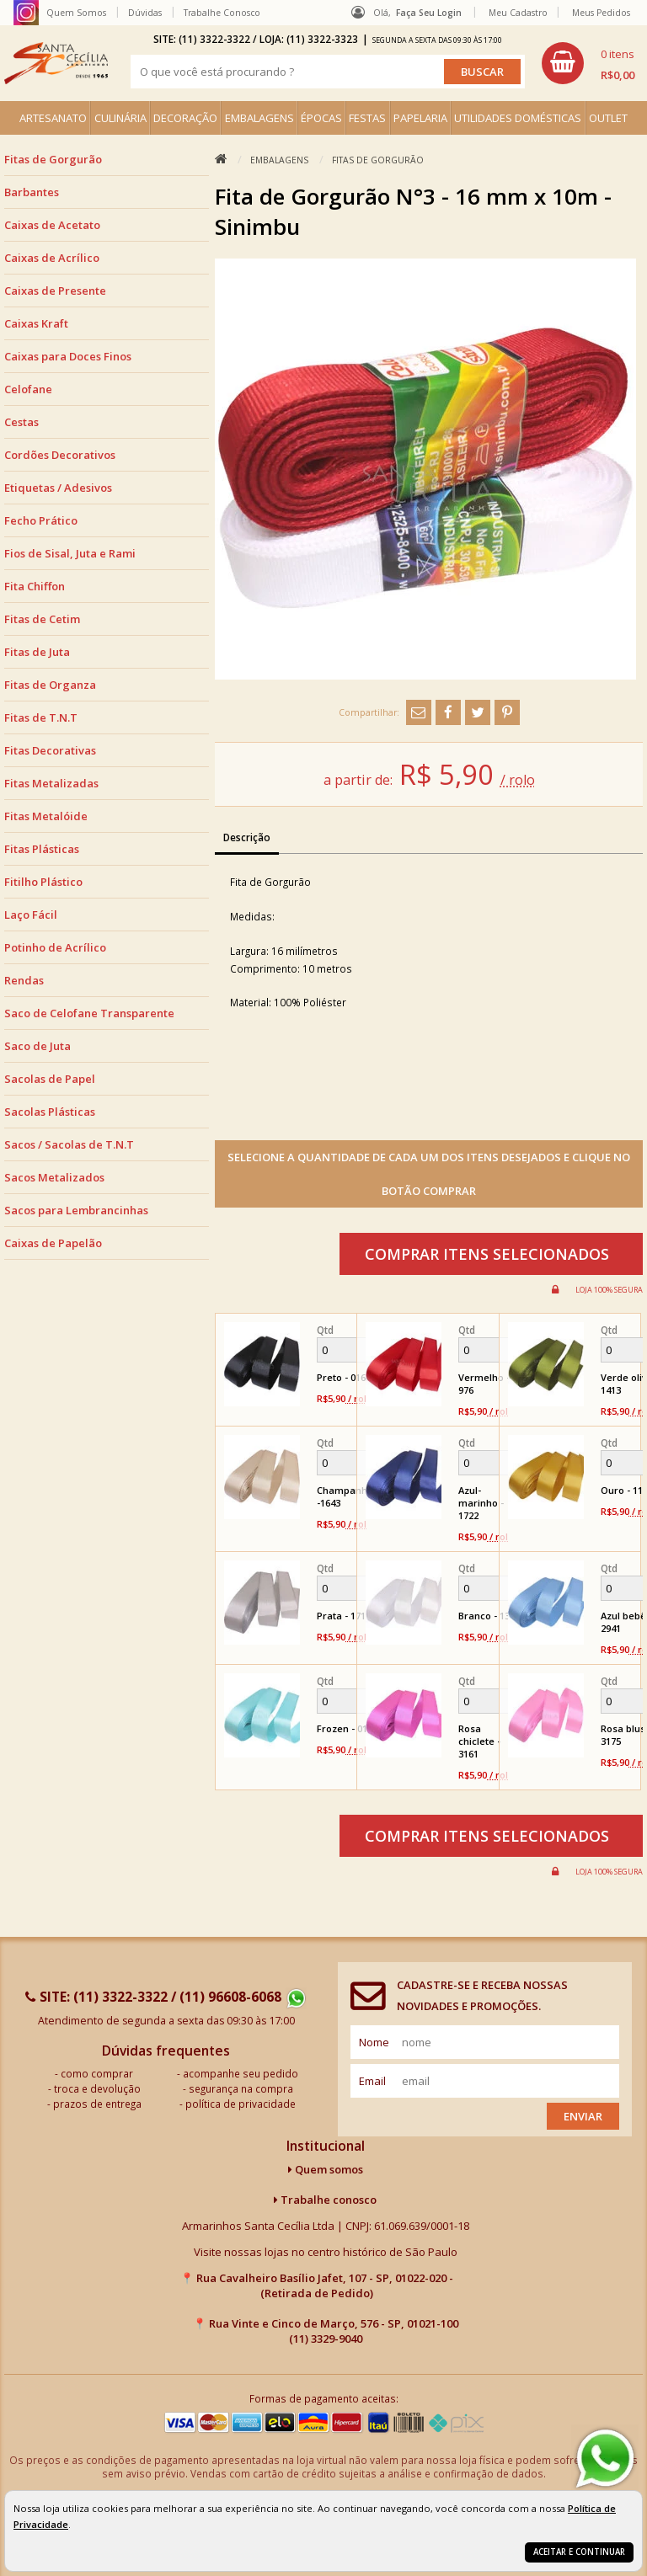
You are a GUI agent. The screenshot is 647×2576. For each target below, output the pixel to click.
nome (374, 2042)
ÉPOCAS (321, 117)
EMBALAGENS (259, 117)
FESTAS (367, 117)
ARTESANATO (53, 117)
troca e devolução (97, 2088)
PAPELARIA (420, 117)
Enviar (583, 2116)
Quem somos (325, 2169)
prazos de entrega (97, 2103)
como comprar (97, 2073)
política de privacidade (240, 2103)
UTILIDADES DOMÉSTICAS (517, 117)
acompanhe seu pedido (240, 2073)
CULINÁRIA (120, 117)
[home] (56, 63)
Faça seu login (429, 13)
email (372, 2080)
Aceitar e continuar (579, 2552)
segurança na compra (241, 2088)
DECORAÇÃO (185, 117)
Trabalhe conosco (325, 2199)
